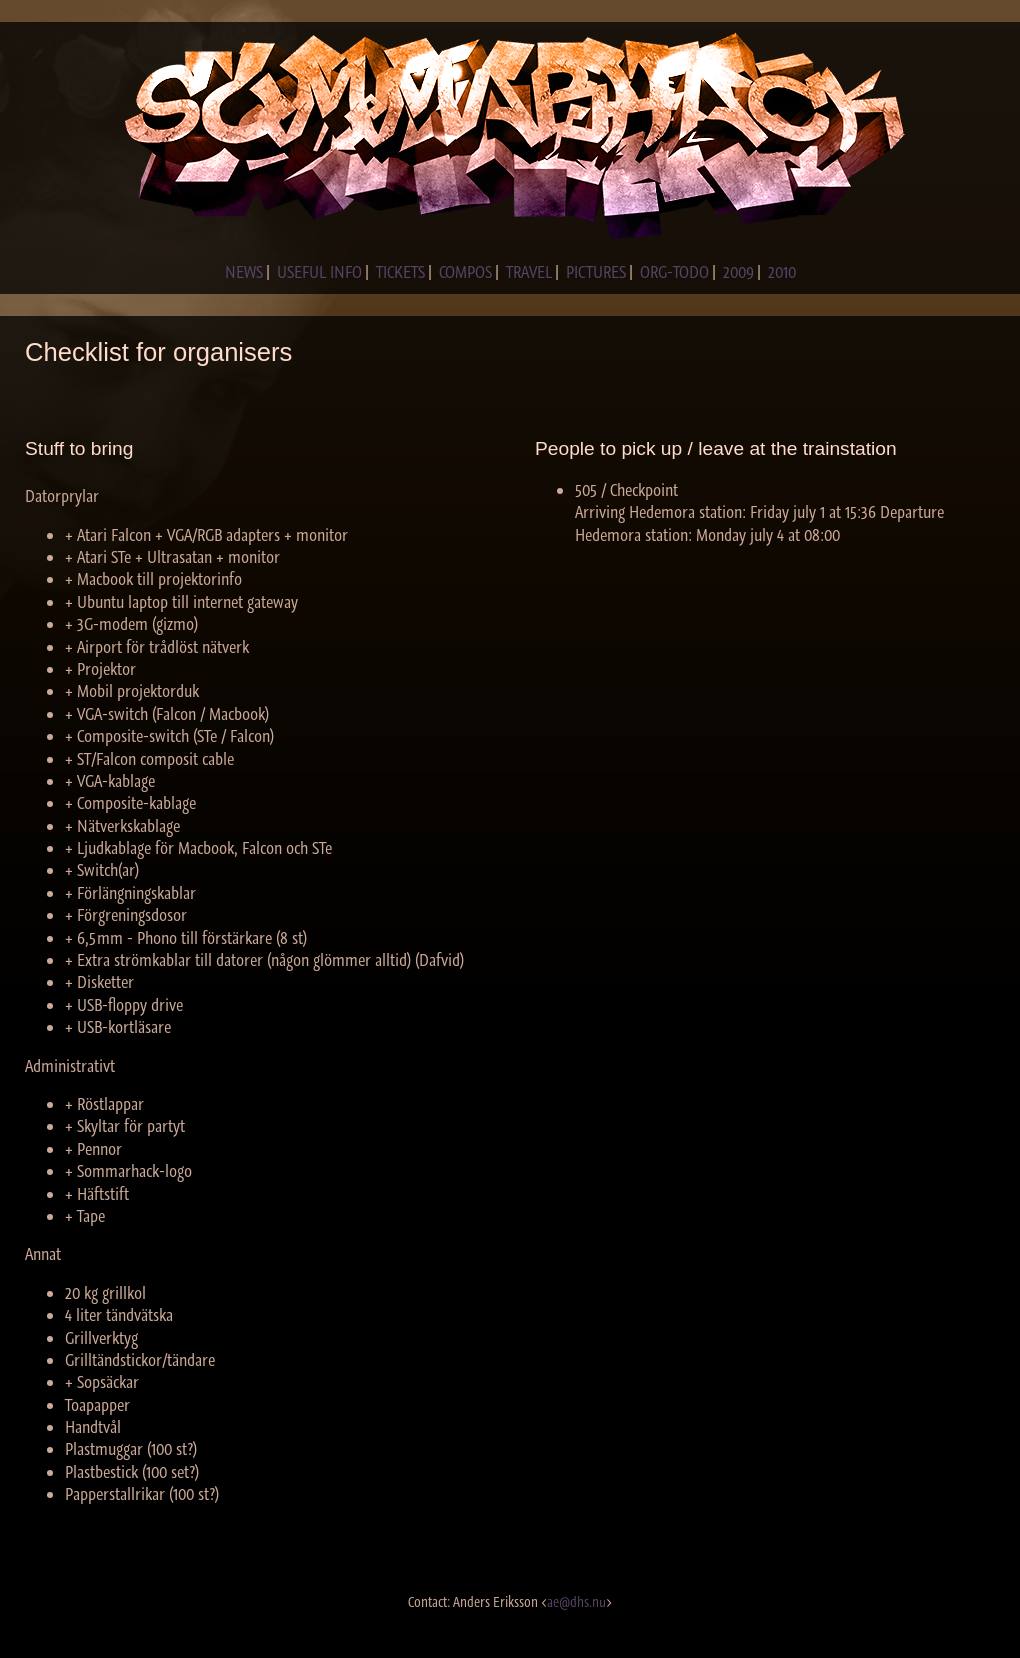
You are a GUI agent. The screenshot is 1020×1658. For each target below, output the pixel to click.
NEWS (244, 272)
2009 (738, 272)
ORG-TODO (674, 272)
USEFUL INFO (319, 272)
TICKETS (400, 272)
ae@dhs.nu (576, 1602)
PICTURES (596, 272)
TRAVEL (529, 272)
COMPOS (465, 272)
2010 (782, 272)
